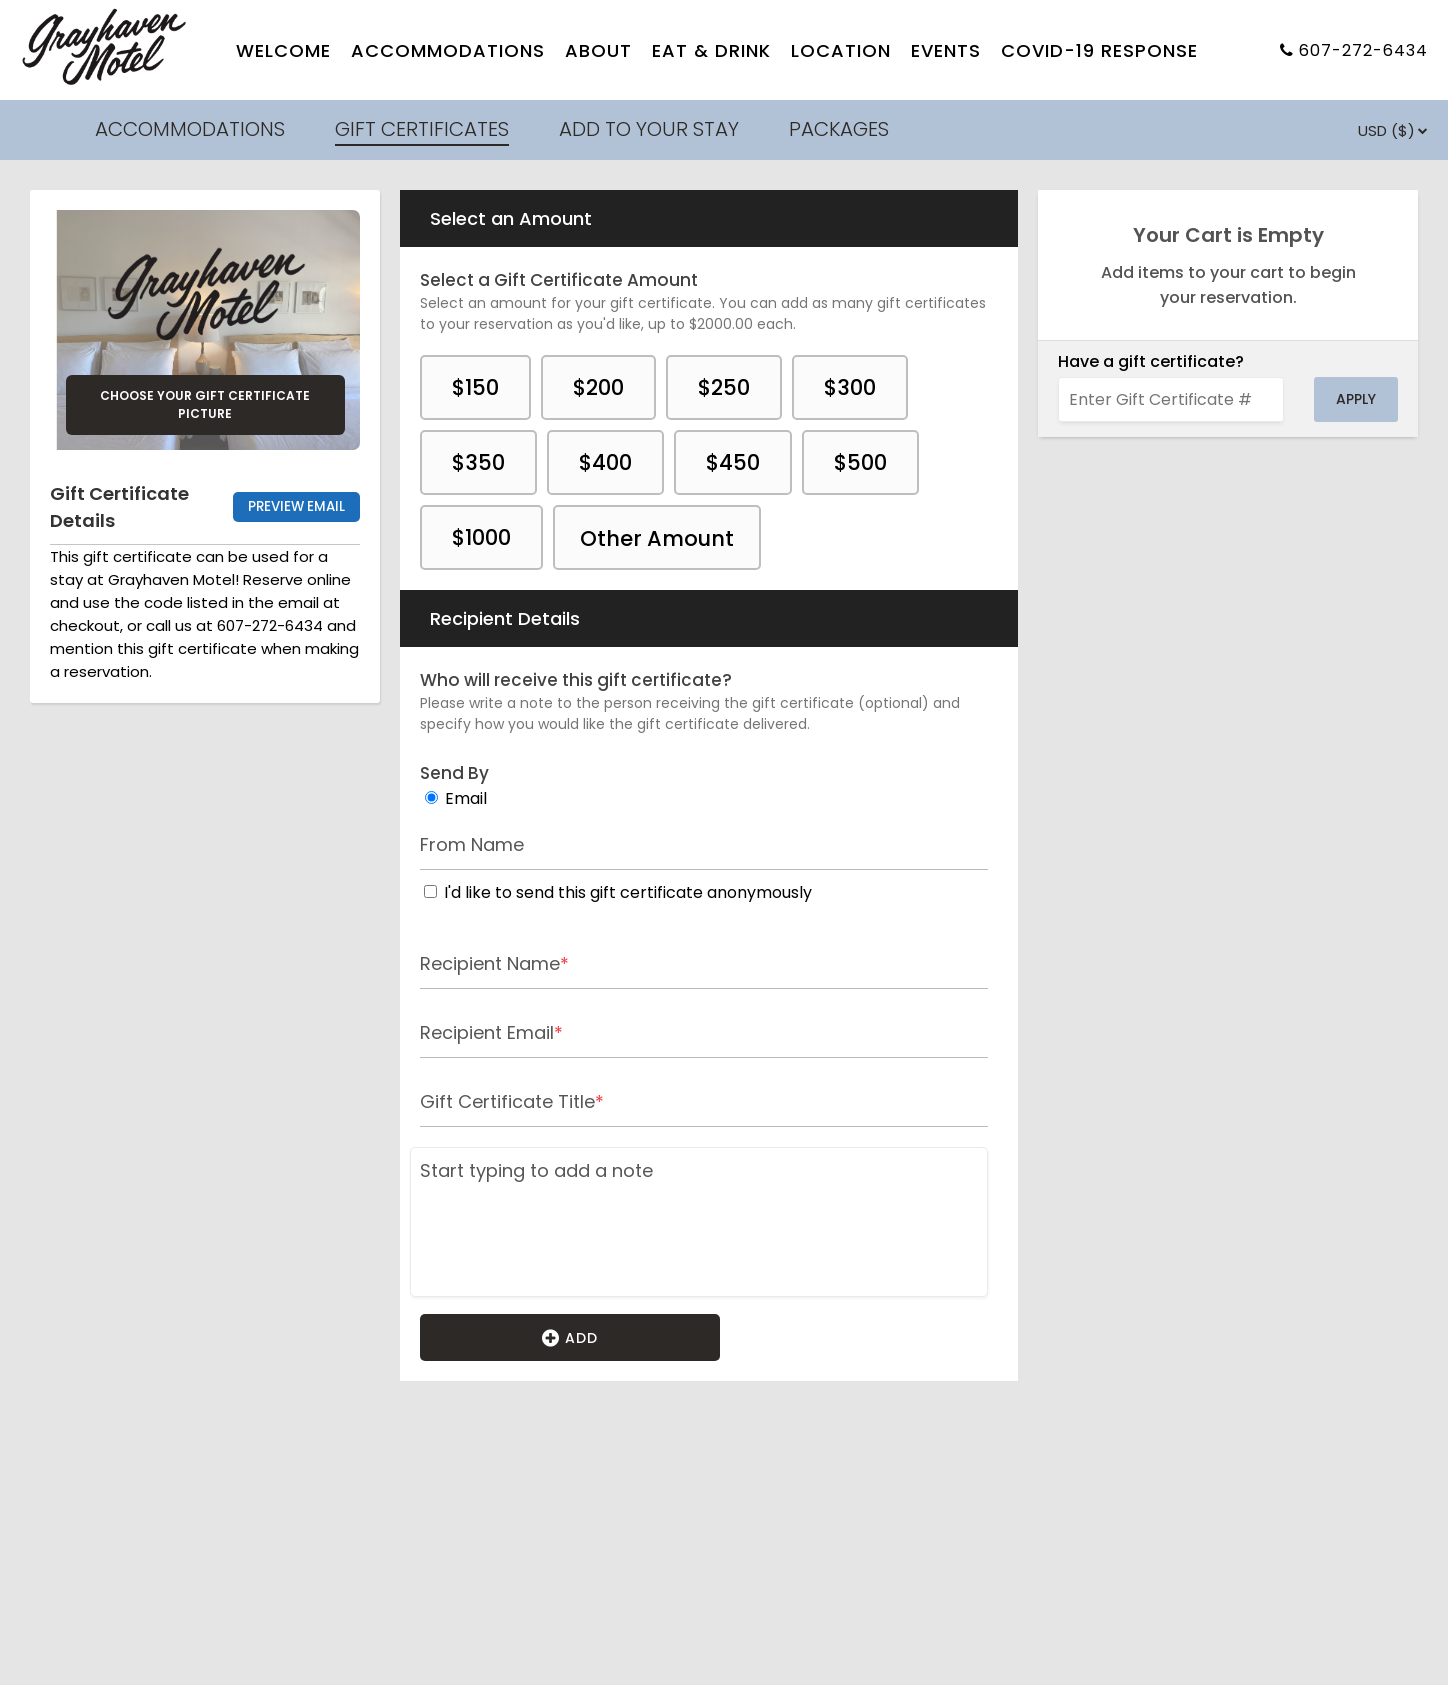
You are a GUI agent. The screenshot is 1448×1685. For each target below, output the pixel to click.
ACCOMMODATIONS (448, 50)
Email (466, 798)
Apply (1356, 399)
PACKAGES (839, 129)
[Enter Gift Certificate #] (1171, 399)
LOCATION (841, 50)
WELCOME (283, 50)
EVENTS (946, 50)
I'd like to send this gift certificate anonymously (628, 892)
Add (570, 1337)
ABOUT (598, 50)
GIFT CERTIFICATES (422, 129)
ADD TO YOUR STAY (649, 129)
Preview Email (296, 506)
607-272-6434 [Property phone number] (1363, 50)
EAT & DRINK (711, 50)
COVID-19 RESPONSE (1099, 50)
